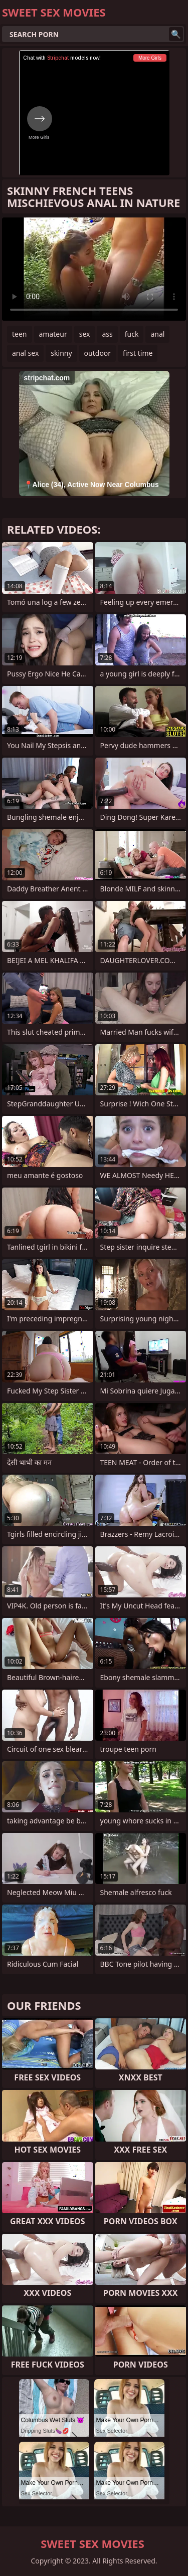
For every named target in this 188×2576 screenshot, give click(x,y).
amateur (53, 334)
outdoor (97, 353)
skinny (61, 353)
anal (157, 334)
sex (84, 334)
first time (137, 353)
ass (107, 334)
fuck (132, 334)
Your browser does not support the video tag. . (94, 269)
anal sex (25, 353)
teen (19, 334)
